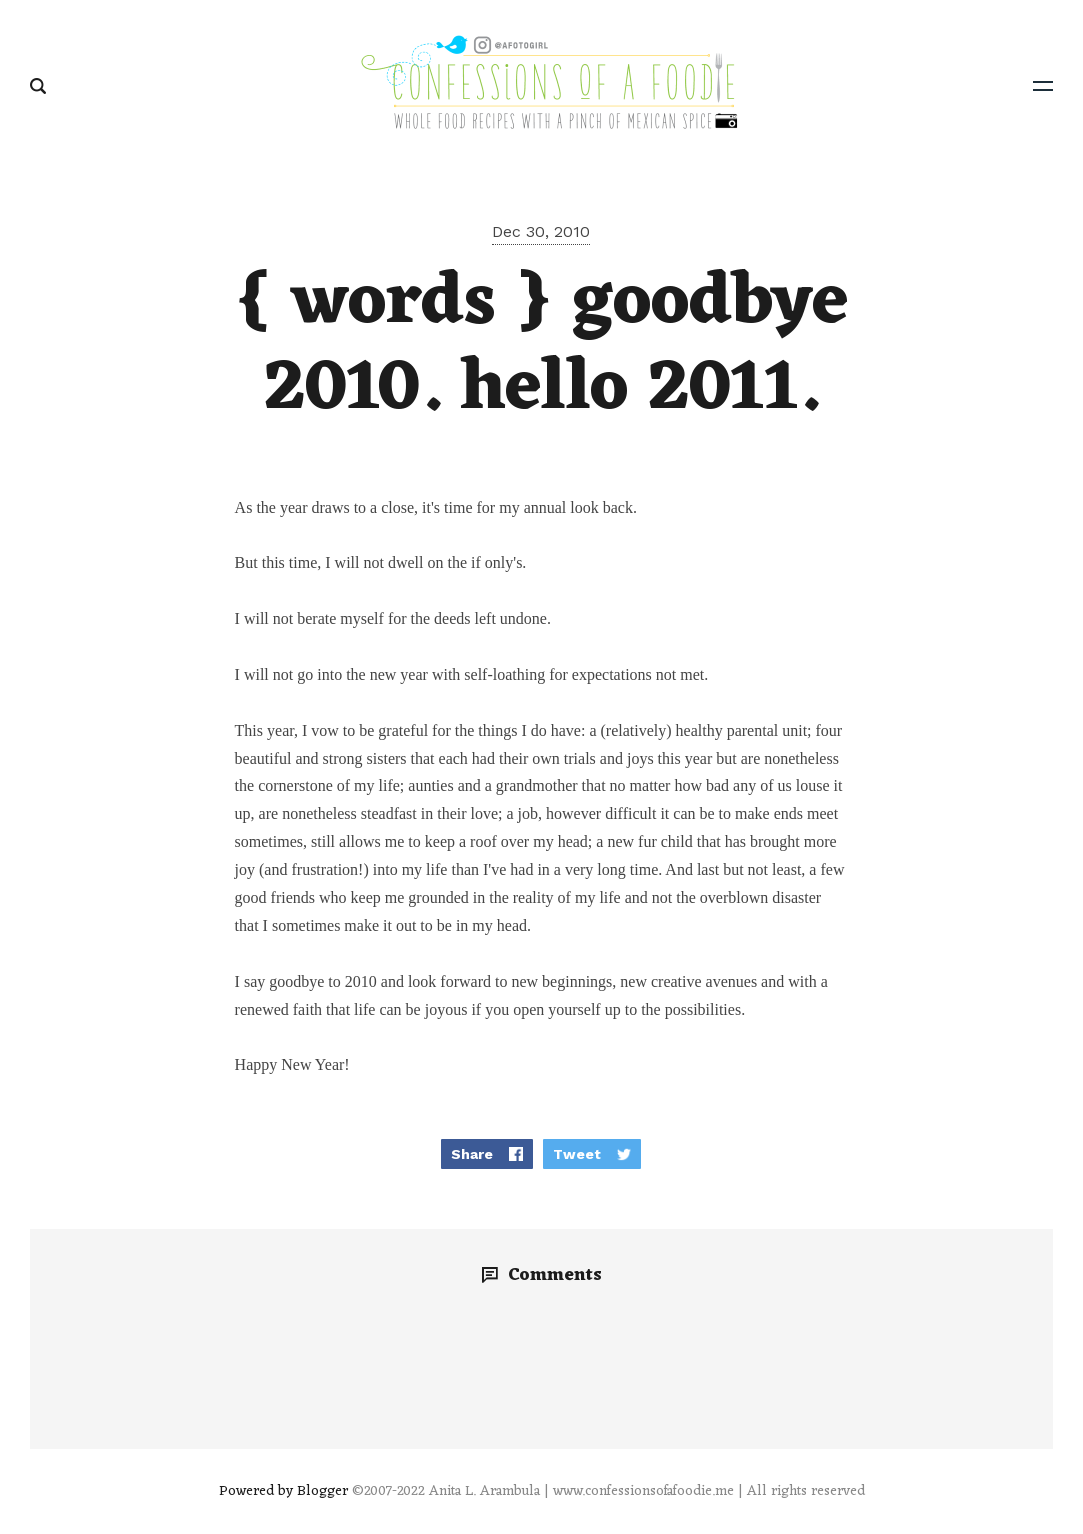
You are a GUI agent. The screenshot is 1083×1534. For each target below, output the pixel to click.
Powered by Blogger (283, 1491)
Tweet (577, 1154)
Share (472, 1154)
